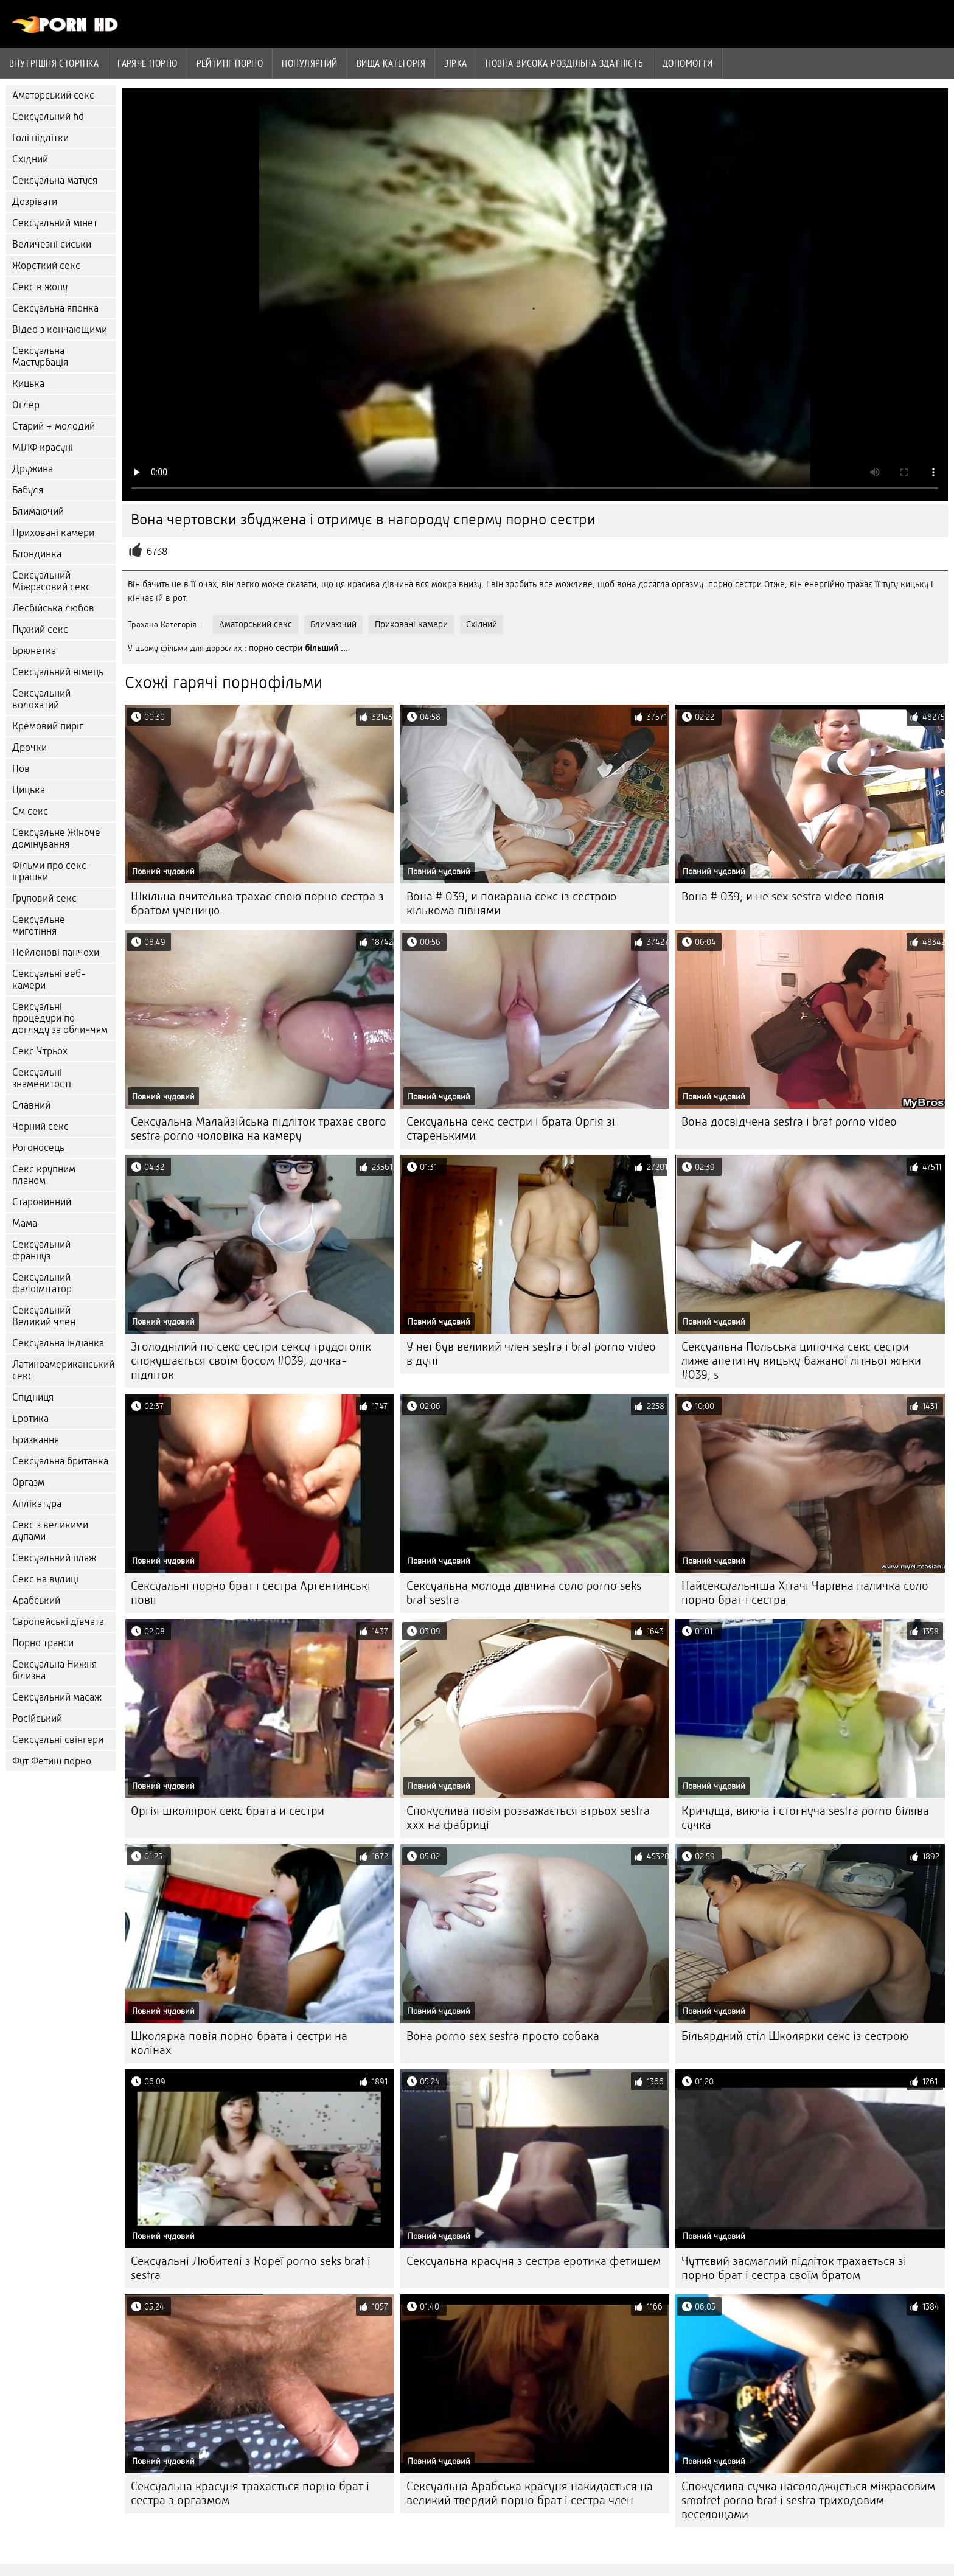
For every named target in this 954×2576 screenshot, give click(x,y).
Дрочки (29, 747)
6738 (157, 551)
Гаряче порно (147, 63)
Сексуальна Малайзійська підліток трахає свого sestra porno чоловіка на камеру (258, 1129)
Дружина (32, 469)
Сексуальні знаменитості (41, 1078)
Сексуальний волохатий (41, 699)
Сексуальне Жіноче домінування (56, 838)
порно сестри (275, 647)
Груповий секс (44, 898)
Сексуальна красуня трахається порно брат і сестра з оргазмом (250, 2493)
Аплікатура (36, 1503)
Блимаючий (38, 511)
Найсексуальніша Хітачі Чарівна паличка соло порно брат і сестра (804, 1593)
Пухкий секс (40, 629)
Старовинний (41, 1202)
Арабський (36, 1600)
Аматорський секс (53, 95)
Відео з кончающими (59, 329)
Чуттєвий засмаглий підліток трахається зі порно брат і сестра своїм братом (794, 2268)
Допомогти (688, 63)
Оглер (26, 405)
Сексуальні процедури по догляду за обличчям (60, 1018)
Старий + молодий (53, 426)
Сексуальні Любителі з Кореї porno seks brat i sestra (251, 2268)
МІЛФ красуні (42, 447)
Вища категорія (391, 63)
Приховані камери (53, 532)
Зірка (455, 63)
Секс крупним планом (43, 1174)
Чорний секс (40, 1126)
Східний (30, 159)
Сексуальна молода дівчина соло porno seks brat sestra (523, 1593)
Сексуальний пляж (54, 1558)
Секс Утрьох (40, 1051)
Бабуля (27, 490)
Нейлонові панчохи (55, 952)
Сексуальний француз (41, 1250)
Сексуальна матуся (54, 180)
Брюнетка (34, 650)
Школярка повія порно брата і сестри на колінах (239, 2043)
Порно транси (43, 1643)
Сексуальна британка (60, 1461)
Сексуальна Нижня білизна (54, 1670)
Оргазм (28, 1482)
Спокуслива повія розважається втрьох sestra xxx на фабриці (528, 1818)
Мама (24, 1223)
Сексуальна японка (55, 308)
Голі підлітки (40, 138)
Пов (21, 769)
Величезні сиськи (51, 244)
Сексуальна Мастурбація (40, 356)
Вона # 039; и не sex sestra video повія (782, 896)
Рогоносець (38, 1148)
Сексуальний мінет (54, 223)
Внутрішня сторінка (54, 63)
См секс (30, 811)
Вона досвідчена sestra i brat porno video (789, 1122)
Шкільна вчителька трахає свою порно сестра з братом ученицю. (257, 903)
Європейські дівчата (58, 1621)
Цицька (28, 790)
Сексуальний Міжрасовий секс (51, 581)
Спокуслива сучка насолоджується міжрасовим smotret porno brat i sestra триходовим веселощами (808, 2500)
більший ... (326, 647)
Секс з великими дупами (50, 1530)
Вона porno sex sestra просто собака (502, 2036)
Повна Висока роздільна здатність (564, 63)
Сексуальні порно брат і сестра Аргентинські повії (251, 1593)
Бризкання (35, 1440)
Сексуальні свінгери (57, 1740)
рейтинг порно (230, 63)
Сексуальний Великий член (43, 1316)
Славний (31, 1105)
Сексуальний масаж (57, 1697)
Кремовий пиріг (47, 726)
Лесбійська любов (53, 608)
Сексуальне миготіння (38, 925)
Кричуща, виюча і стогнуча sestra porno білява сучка (805, 1818)
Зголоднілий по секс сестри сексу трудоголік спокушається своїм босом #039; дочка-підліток (251, 1361)
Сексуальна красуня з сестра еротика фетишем (533, 2261)
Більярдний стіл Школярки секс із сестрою (794, 2036)
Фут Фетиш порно (51, 1761)
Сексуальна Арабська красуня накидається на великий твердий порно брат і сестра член (529, 2493)
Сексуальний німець (57, 672)
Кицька (28, 383)
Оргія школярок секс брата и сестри (227, 1811)
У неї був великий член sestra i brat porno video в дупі (531, 1354)
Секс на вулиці (45, 1579)
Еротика (30, 1418)
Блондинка (36, 554)
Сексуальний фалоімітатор (42, 1283)
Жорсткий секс (46, 265)
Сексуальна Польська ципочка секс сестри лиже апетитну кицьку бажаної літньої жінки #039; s (801, 1361)
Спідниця (33, 1397)
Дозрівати (34, 201)
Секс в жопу (40, 287)
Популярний (310, 63)
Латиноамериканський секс (63, 1370)
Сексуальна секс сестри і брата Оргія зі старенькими (510, 1129)
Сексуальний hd (48, 116)
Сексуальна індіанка (58, 1343)
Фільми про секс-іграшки (51, 871)
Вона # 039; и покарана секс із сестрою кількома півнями (511, 903)
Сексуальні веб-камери (49, 979)
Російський (37, 1718)
